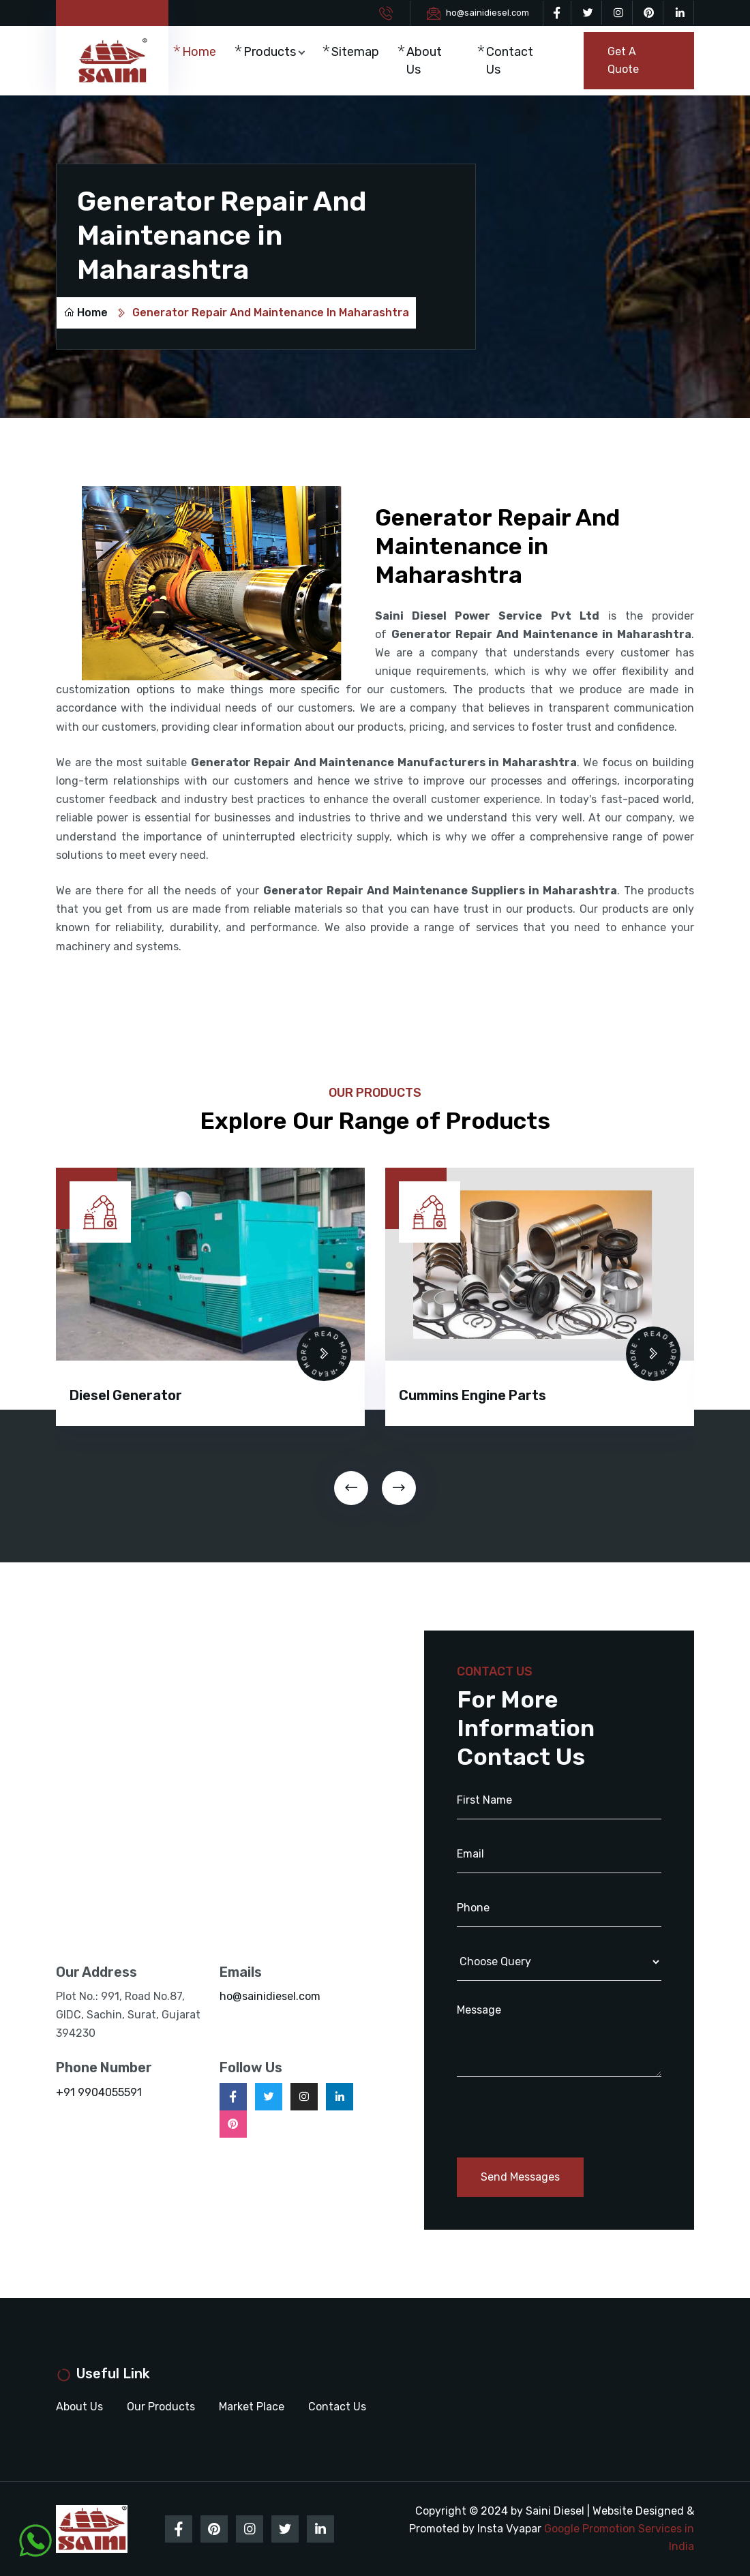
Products (269, 51)
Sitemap (355, 51)
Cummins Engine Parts (472, 1395)
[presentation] (351, 1488)
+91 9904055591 (99, 2092)
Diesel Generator (126, 1395)
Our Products (161, 2406)
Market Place (251, 2406)
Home (199, 51)
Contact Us (509, 60)
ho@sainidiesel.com (487, 12)
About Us (424, 60)
